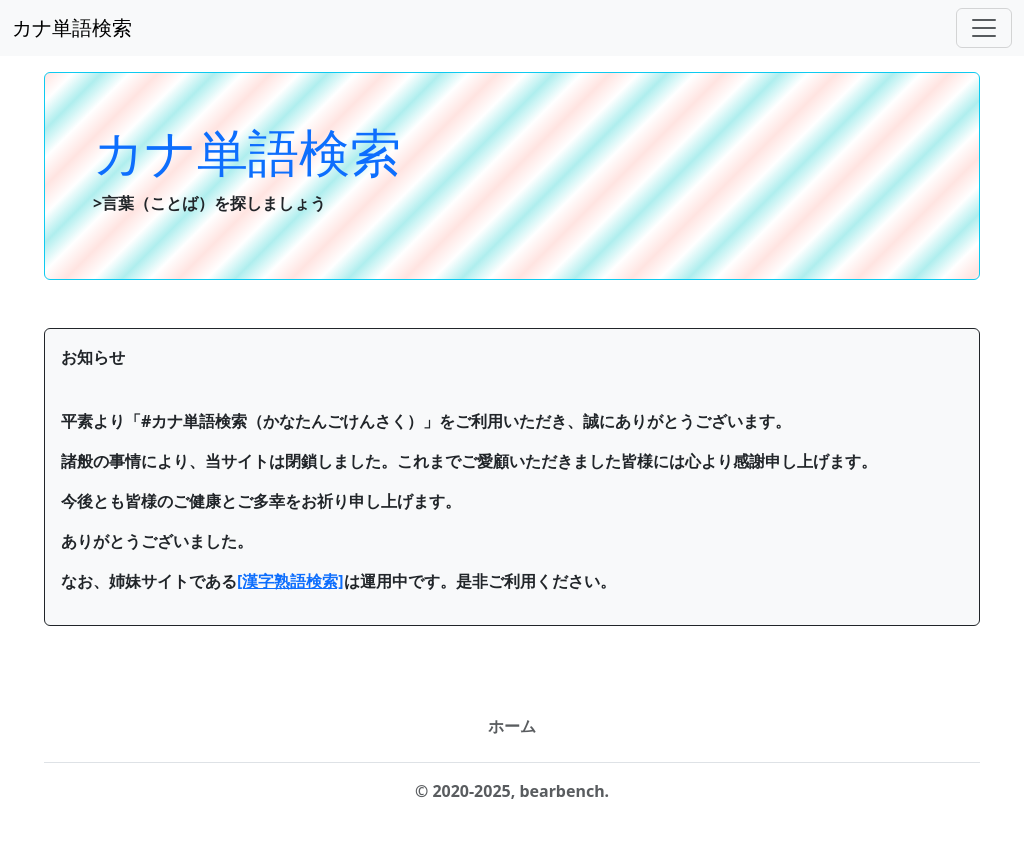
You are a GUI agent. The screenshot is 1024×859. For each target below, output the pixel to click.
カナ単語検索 (72, 27)
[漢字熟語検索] (290, 581)
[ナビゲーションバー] (984, 28)
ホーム (512, 726)
